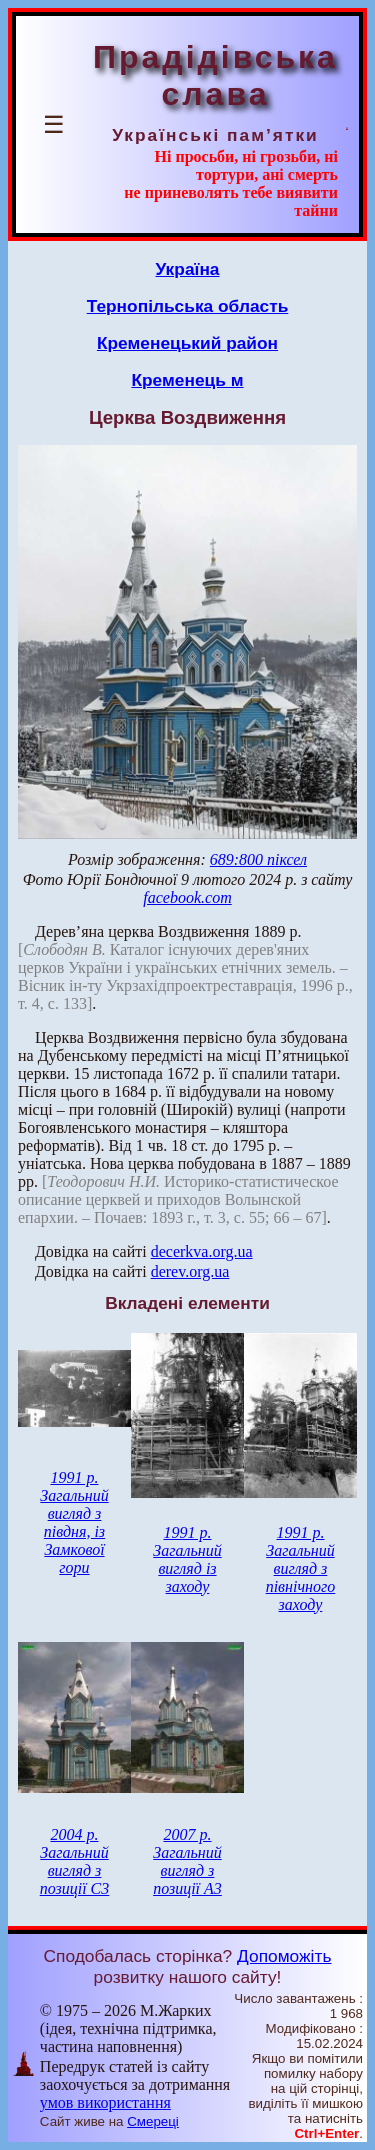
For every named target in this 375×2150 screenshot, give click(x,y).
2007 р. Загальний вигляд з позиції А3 (187, 1861)
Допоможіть (284, 1956)
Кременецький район (187, 343)
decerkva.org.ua (202, 1251)
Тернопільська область (188, 306)
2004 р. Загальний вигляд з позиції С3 (75, 1861)
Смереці (153, 2121)
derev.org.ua (190, 1271)
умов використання (105, 2102)
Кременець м (187, 380)
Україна (188, 269)
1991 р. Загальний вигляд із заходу (187, 1559)
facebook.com (187, 897)
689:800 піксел (258, 859)
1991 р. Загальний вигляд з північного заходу (301, 1568)
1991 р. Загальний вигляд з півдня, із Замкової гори (74, 1522)
